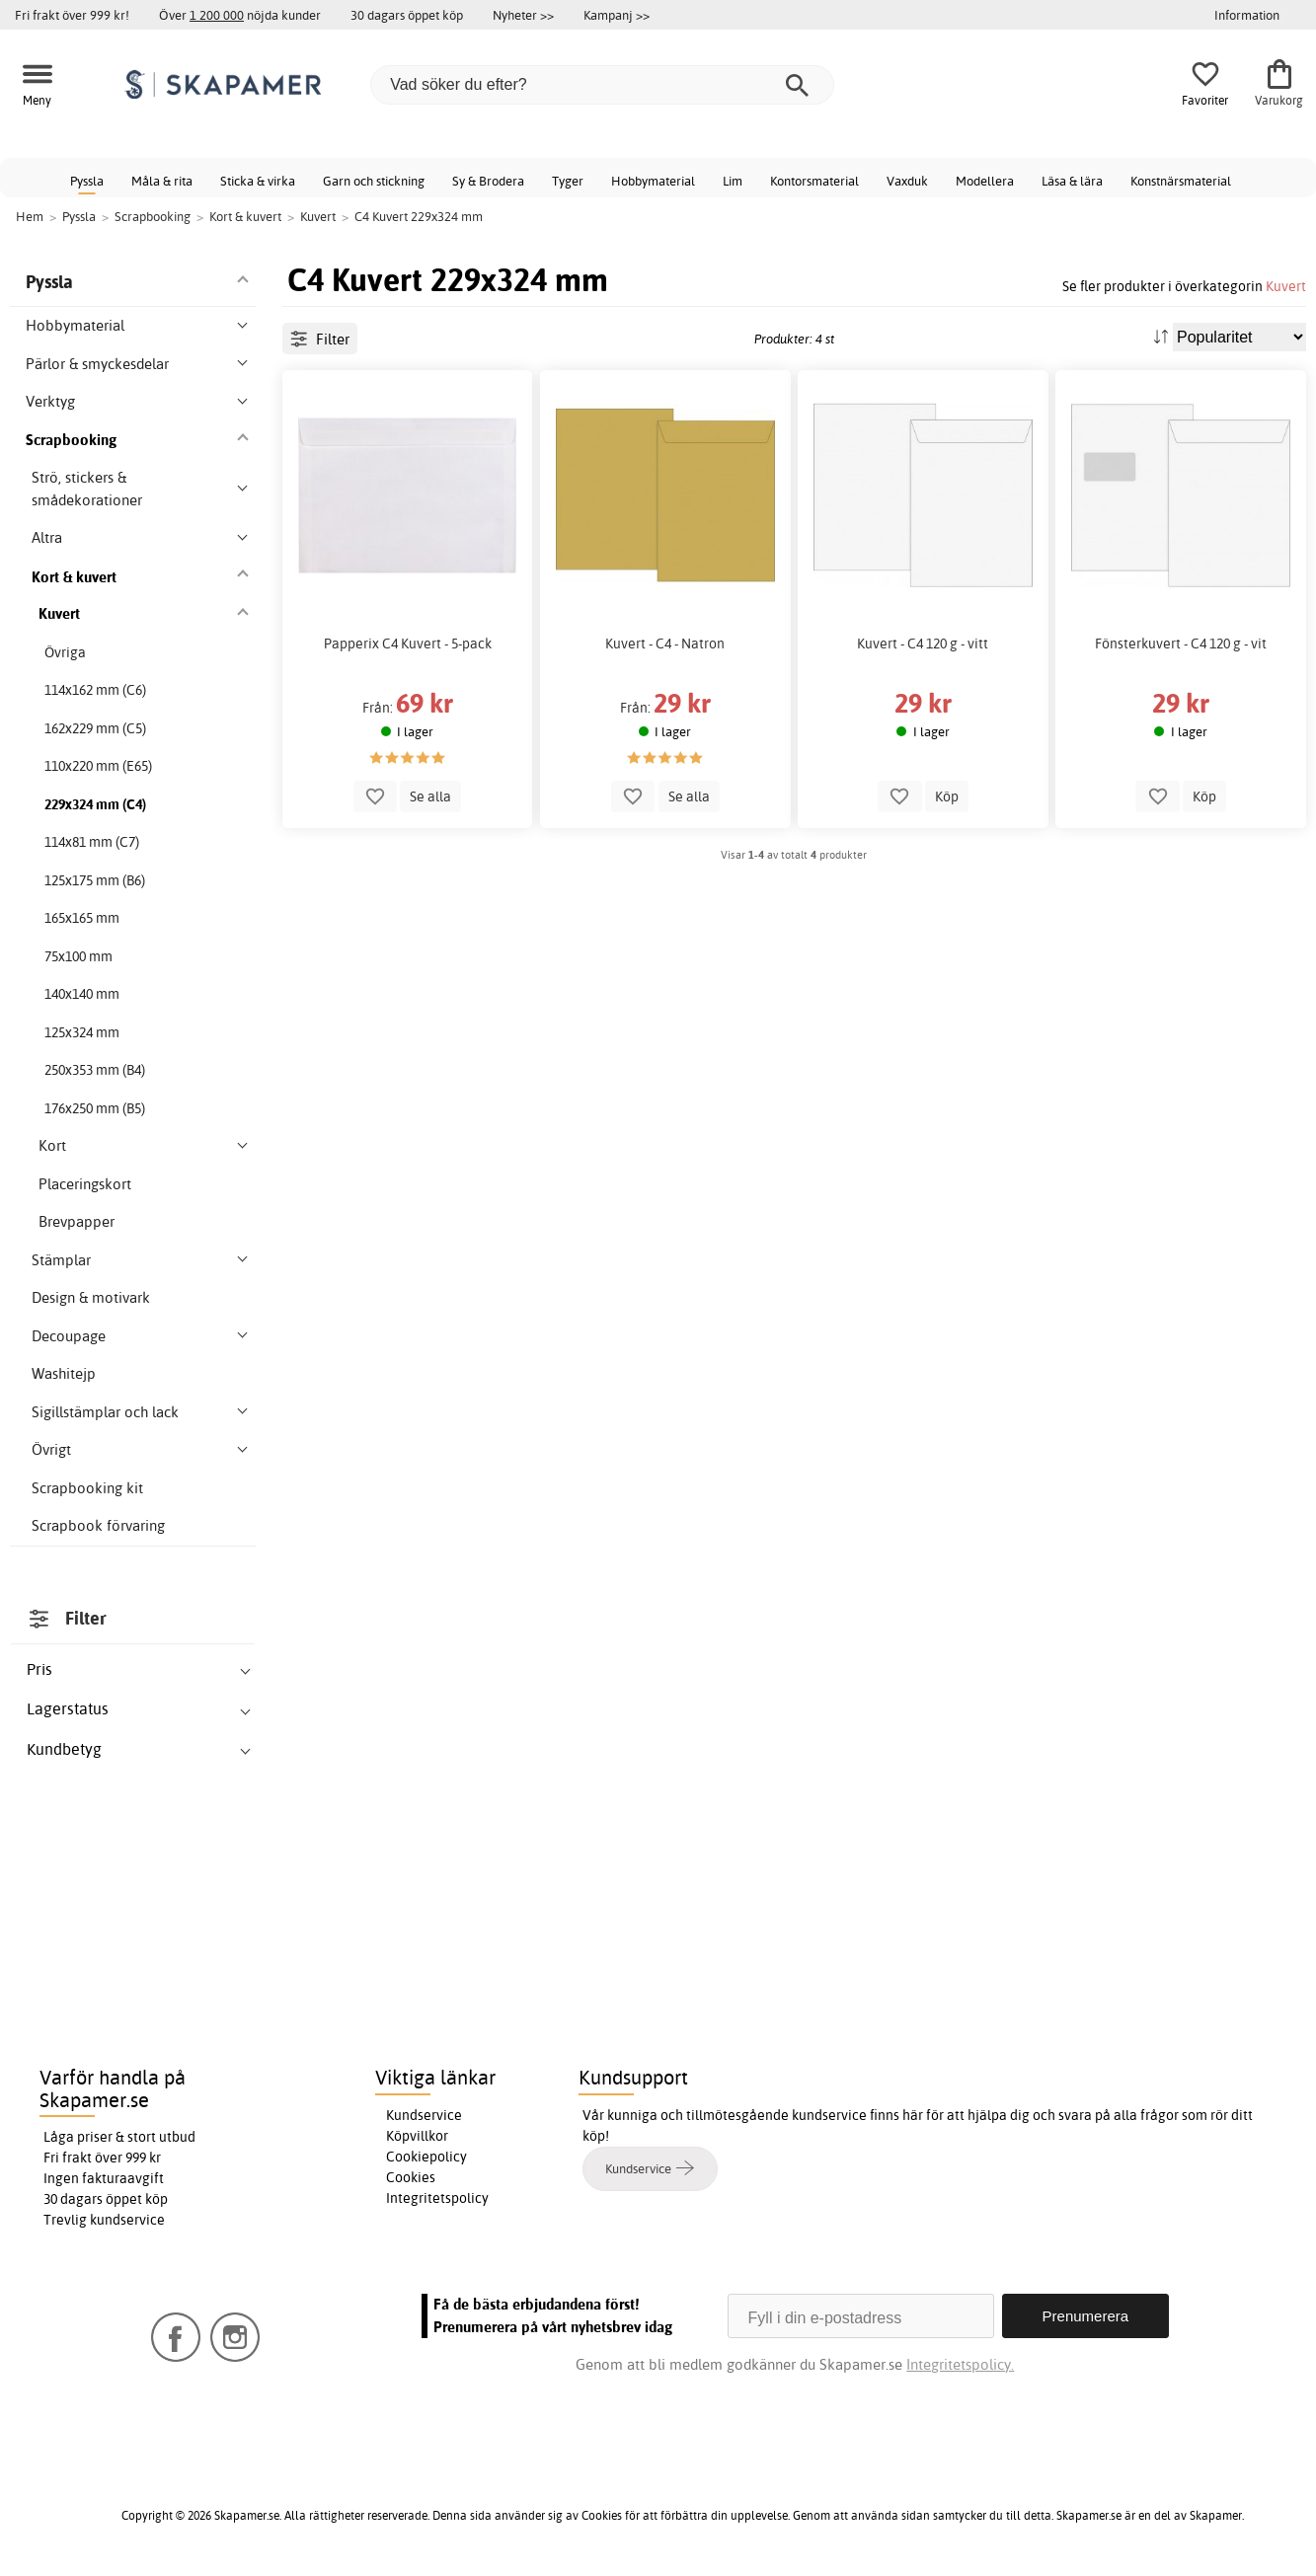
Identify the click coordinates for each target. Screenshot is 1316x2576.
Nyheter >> (523, 15)
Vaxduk (907, 181)
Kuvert (1286, 285)
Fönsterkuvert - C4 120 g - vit (1181, 643)
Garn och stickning (374, 181)
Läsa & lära (1072, 181)
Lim (732, 181)
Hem (29, 216)
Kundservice (424, 2115)
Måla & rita (162, 181)
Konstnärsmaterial (1180, 181)
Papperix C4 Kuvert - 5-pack (408, 643)
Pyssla (87, 181)
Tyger (567, 181)
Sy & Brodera (488, 181)
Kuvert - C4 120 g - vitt (922, 643)
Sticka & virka (257, 181)
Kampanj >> (616, 15)
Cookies (410, 2177)
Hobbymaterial (653, 181)
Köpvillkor (417, 2136)
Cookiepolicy (426, 2156)
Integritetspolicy (437, 2198)
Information (1246, 15)
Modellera (985, 181)
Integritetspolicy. (960, 2364)
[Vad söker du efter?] (602, 85)
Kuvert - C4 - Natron (665, 643)
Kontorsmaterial (814, 181)
